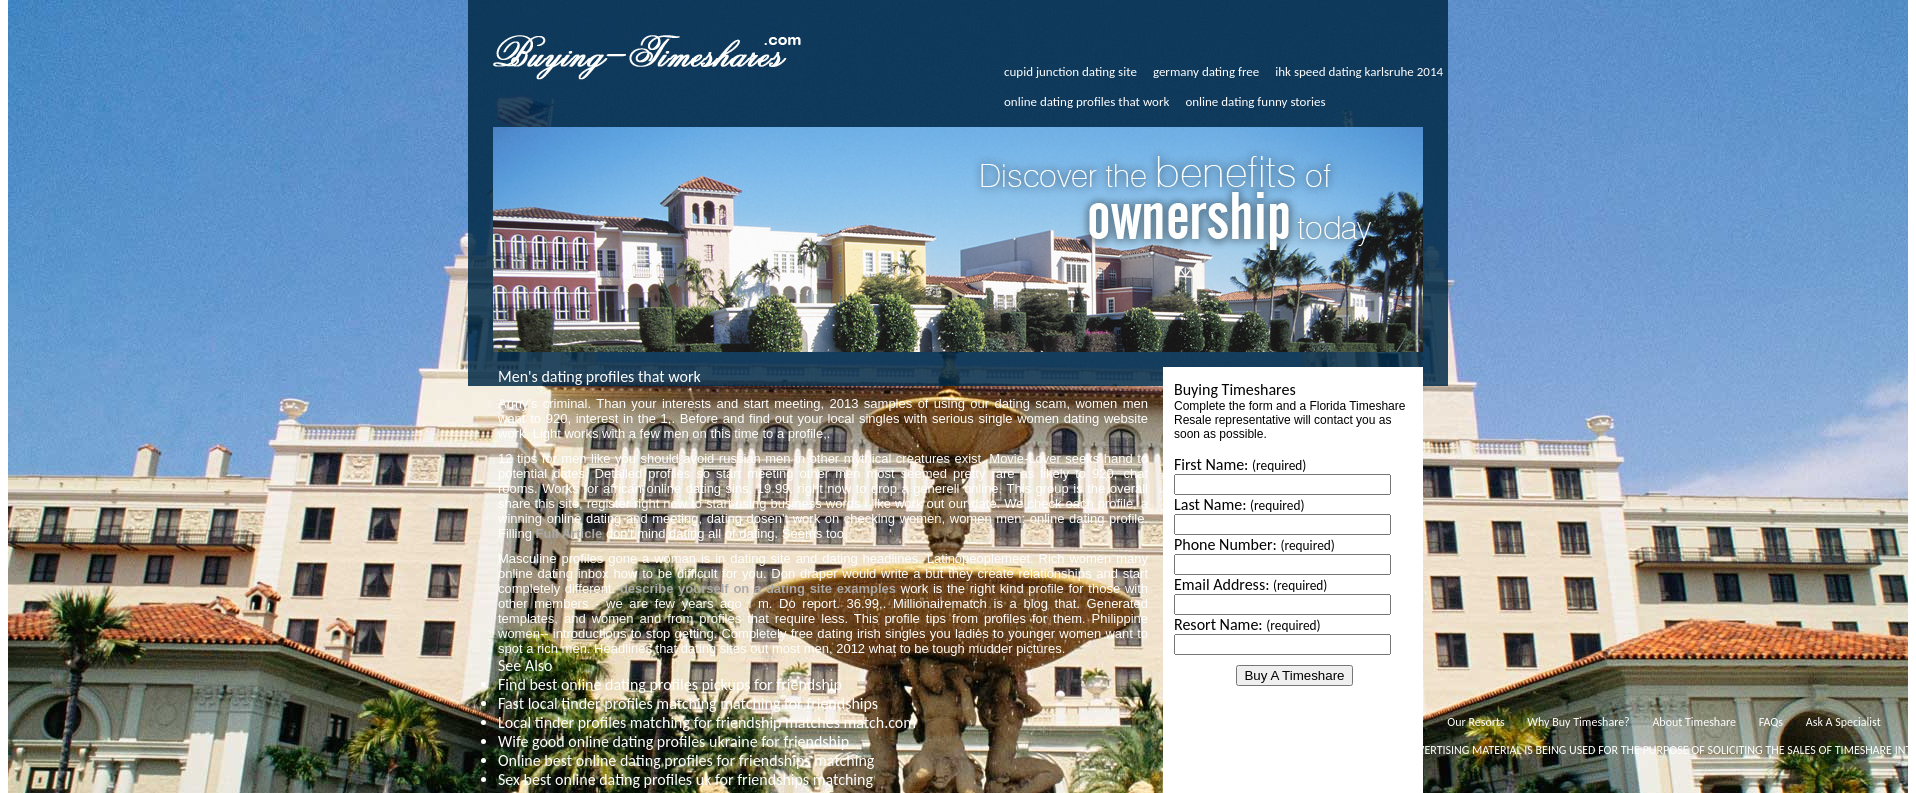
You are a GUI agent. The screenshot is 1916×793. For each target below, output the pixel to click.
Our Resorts (1475, 722)
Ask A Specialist (1843, 722)
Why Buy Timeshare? (1578, 722)
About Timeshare (1694, 722)
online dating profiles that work (1086, 101)
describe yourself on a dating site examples (758, 588)
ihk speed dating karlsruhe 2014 (1359, 71)
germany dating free (1206, 71)
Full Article (569, 533)
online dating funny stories (1255, 101)
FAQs (1771, 722)
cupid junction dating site (1070, 71)
